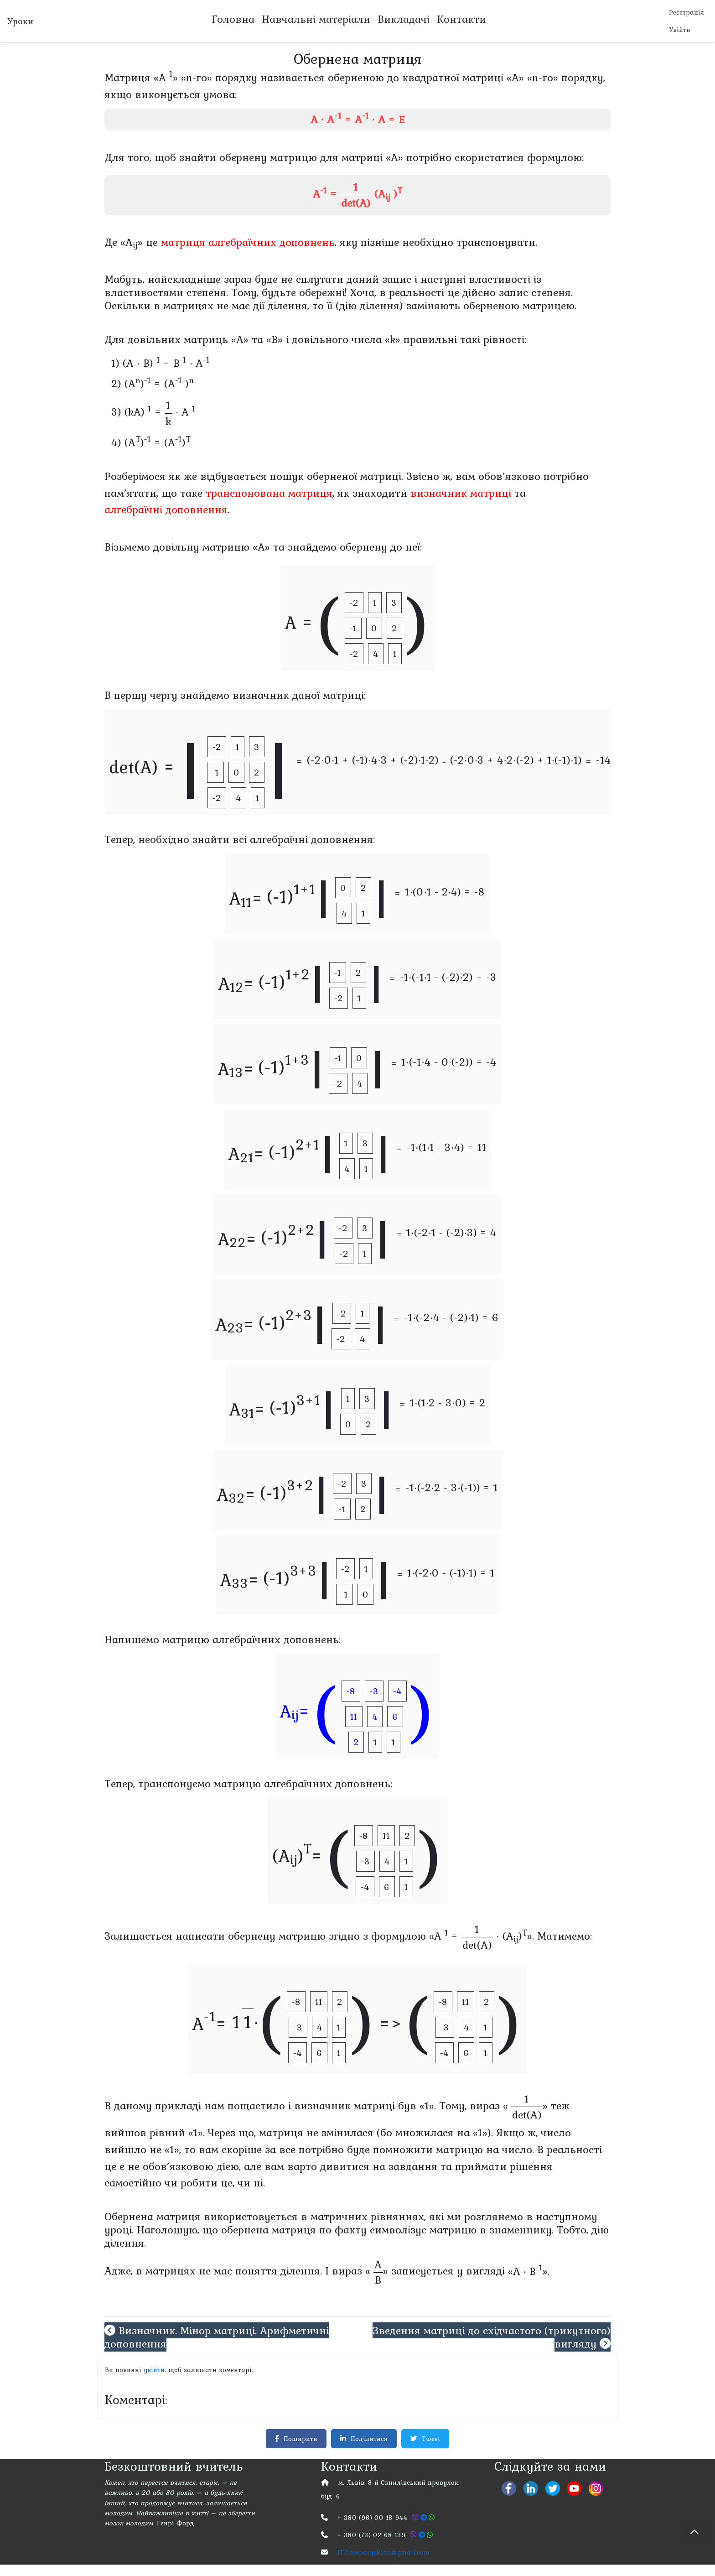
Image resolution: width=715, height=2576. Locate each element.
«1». (428, 2107)
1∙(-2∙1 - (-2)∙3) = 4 (451, 1234)
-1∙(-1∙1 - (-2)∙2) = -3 (448, 978)
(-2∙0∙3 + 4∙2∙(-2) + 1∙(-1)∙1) (516, 762)
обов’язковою (178, 2168)
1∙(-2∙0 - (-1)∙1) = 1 (451, 1575)
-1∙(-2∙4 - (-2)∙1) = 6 (451, 1319)
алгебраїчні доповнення (166, 511)
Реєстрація (685, 12)
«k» (392, 341)
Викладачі (403, 20)
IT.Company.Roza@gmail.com (387, 2563)
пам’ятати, (131, 494)
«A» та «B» (257, 341)
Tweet (428, 2444)
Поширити (293, 2444)
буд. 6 (331, 2504)
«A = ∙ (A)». (481, 1938)
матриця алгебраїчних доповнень (248, 243)
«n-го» (196, 79)
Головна (232, 20)
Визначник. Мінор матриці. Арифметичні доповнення (216, 2339)
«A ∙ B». (529, 2272)
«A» (166, 79)
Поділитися (364, 2444)
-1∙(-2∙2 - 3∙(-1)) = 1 (451, 1489)
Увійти (678, 31)
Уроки (20, 22)
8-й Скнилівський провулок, (421, 2490)
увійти (158, 2373)
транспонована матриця (269, 494)
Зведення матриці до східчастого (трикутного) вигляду (492, 2339)
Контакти (460, 20)
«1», (173, 2151)
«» (525, 2108)
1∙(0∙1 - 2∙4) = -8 (445, 893)
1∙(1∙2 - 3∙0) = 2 (448, 1404)
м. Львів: (353, 2490)
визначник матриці (460, 494)
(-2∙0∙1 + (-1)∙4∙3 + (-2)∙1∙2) (373, 762)
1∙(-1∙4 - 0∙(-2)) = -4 (449, 1064)
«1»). (483, 2134)
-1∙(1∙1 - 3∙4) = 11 (447, 1148)
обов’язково (509, 477)
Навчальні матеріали (315, 20)
